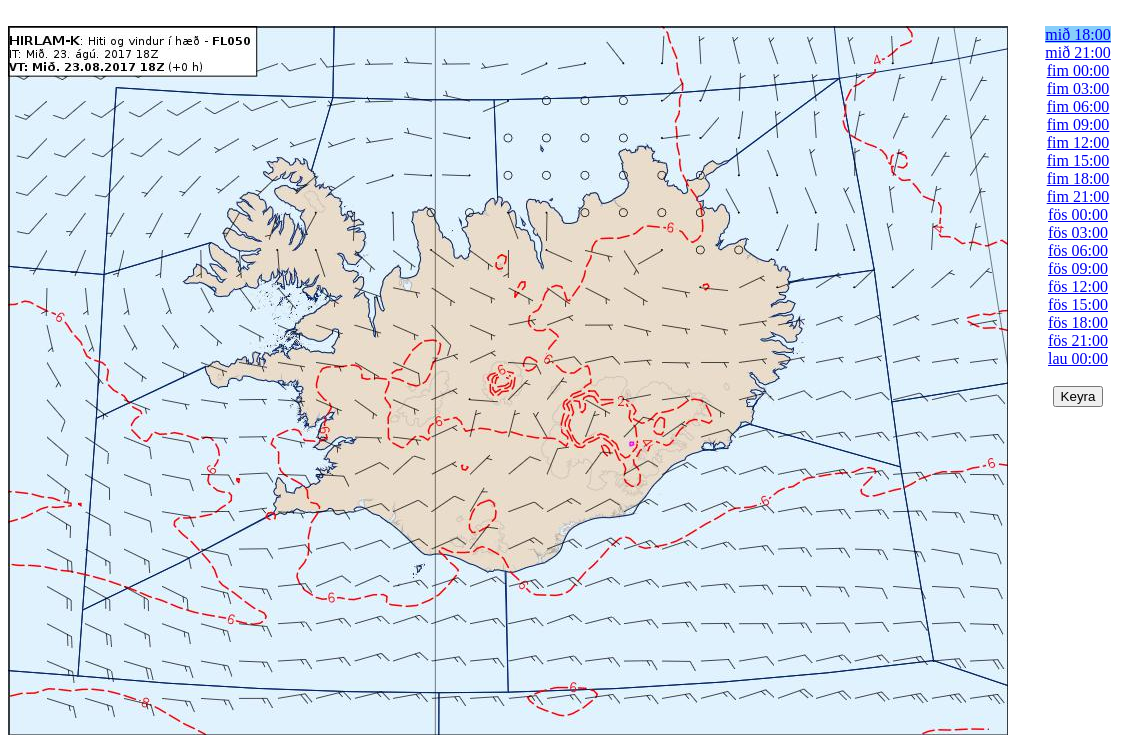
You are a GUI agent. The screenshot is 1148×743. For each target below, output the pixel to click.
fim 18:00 (1078, 178)
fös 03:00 (1078, 232)
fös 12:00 (1078, 286)
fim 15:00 (1078, 160)
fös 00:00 (1078, 214)
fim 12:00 (1078, 142)
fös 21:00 (1078, 340)
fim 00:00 (1078, 70)
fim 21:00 (1078, 196)
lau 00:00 (1078, 358)
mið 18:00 (1077, 34)
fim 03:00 (1078, 88)
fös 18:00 (1078, 322)
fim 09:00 (1078, 124)
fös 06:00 (1078, 250)
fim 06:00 (1078, 106)
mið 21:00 (1077, 52)
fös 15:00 (1078, 304)
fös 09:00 (1078, 268)
